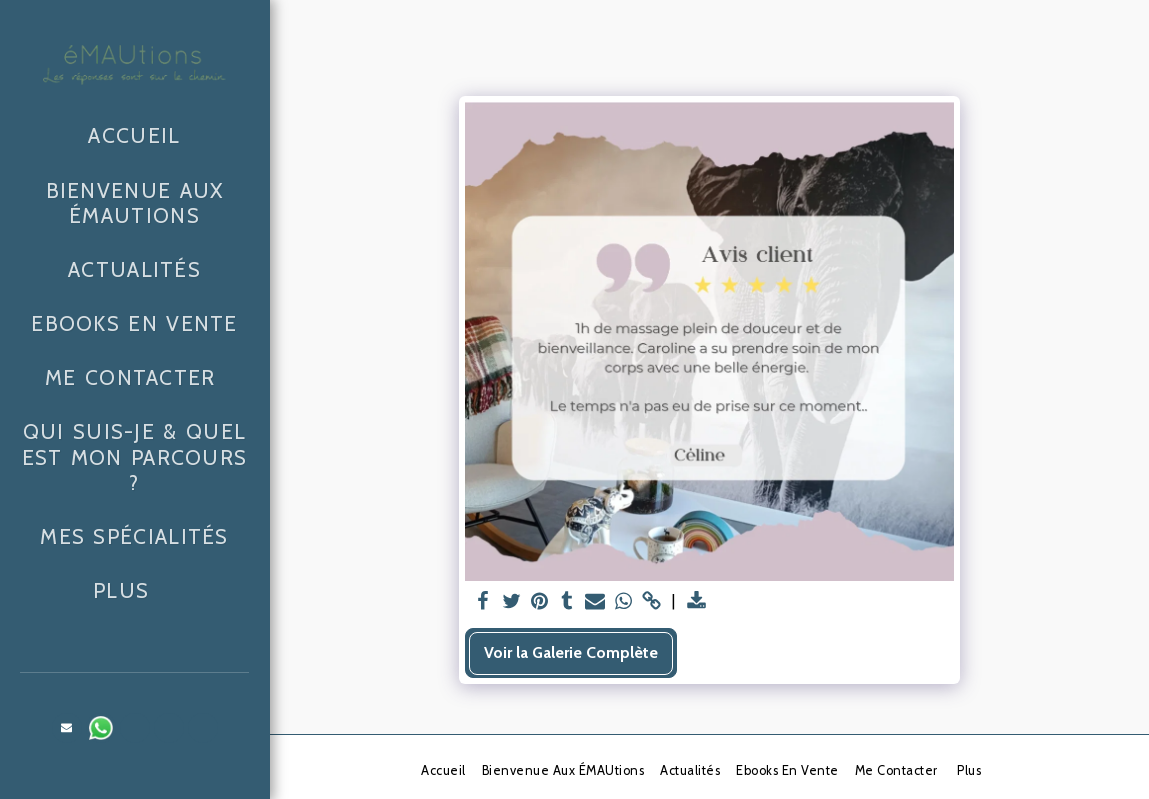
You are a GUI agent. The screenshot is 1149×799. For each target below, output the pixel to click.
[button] (67, 728)
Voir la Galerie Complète (571, 652)
